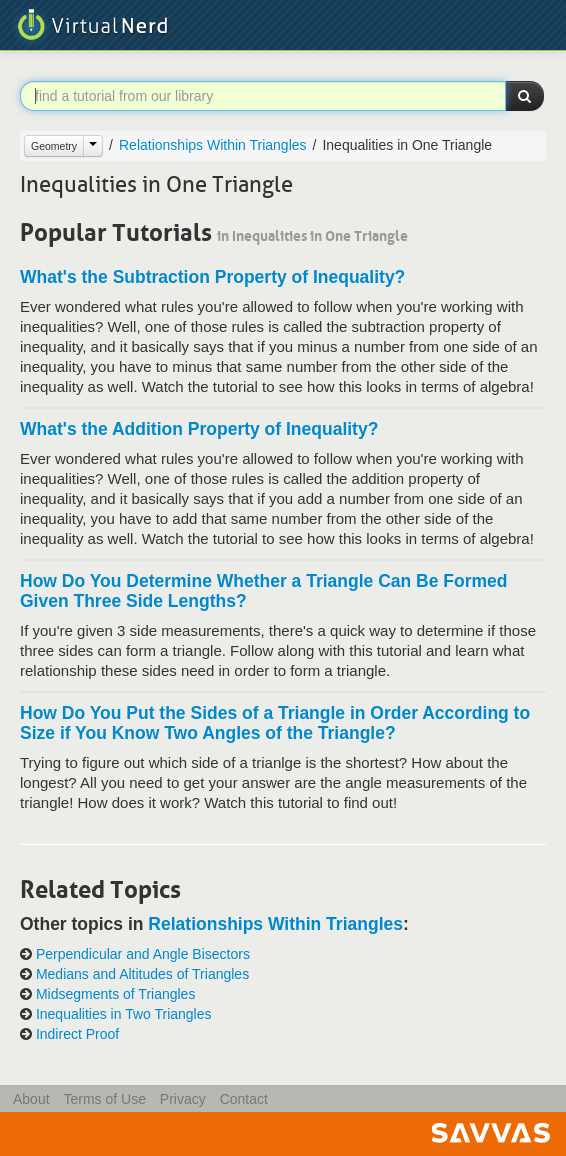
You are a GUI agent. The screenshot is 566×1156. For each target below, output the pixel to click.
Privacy (183, 1099)
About (31, 1099)
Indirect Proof (77, 1034)
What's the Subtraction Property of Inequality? (212, 277)
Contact (244, 1099)
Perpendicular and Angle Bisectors (143, 954)
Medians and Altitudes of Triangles (142, 974)
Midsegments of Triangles (116, 994)
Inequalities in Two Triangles (124, 1014)
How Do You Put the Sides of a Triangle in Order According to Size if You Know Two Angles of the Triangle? (275, 723)
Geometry (54, 146)
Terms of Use (104, 1099)
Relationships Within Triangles (213, 145)
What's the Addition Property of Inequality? (199, 429)
